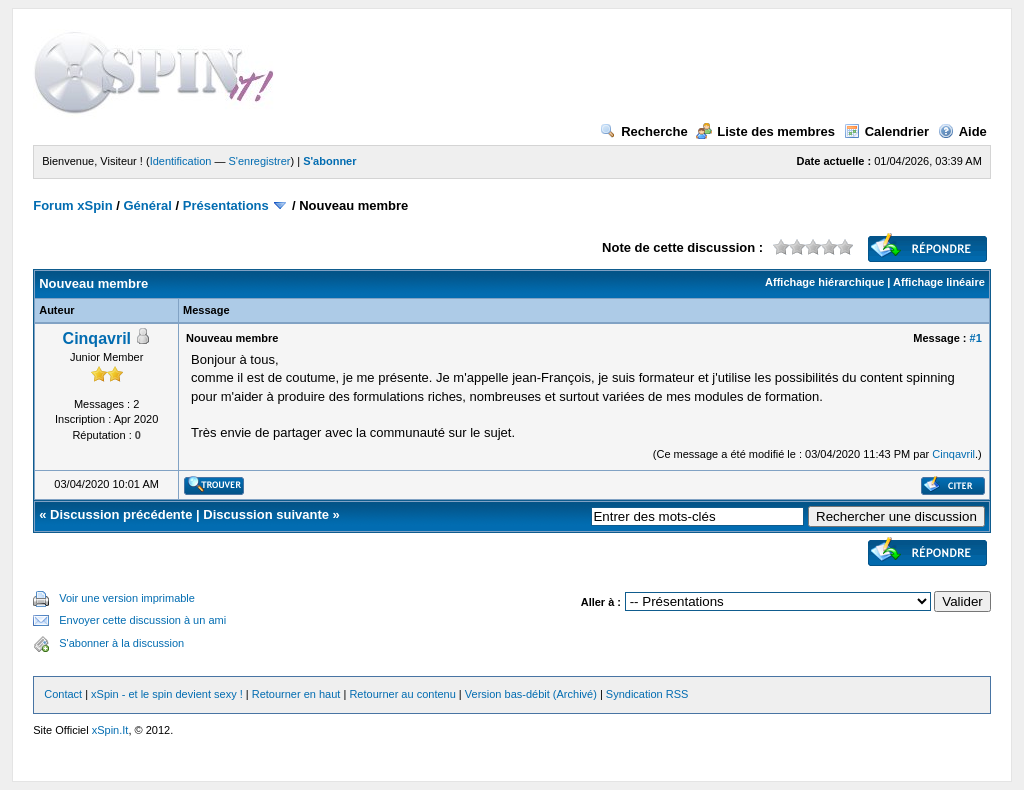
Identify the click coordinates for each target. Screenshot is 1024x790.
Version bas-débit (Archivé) (531, 694)
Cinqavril (97, 338)
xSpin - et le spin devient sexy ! (167, 694)
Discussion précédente (121, 514)
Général (148, 205)
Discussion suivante (266, 514)
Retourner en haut (296, 694)
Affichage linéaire (939, 282)
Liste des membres (765, 131)
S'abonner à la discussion (121, 643)
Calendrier (886, 131)
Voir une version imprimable (127, 598)
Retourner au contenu (402, 694)
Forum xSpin (72, 205)
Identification (181, 161)
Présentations (226, 205)
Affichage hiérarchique (824, 282)
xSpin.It (110, 730)
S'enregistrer (260, 161)
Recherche (643, 131)
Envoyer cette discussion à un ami (142, 620)
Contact (63, 694)
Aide (962, 131)
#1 (976, 338)
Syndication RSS (647, 694)
